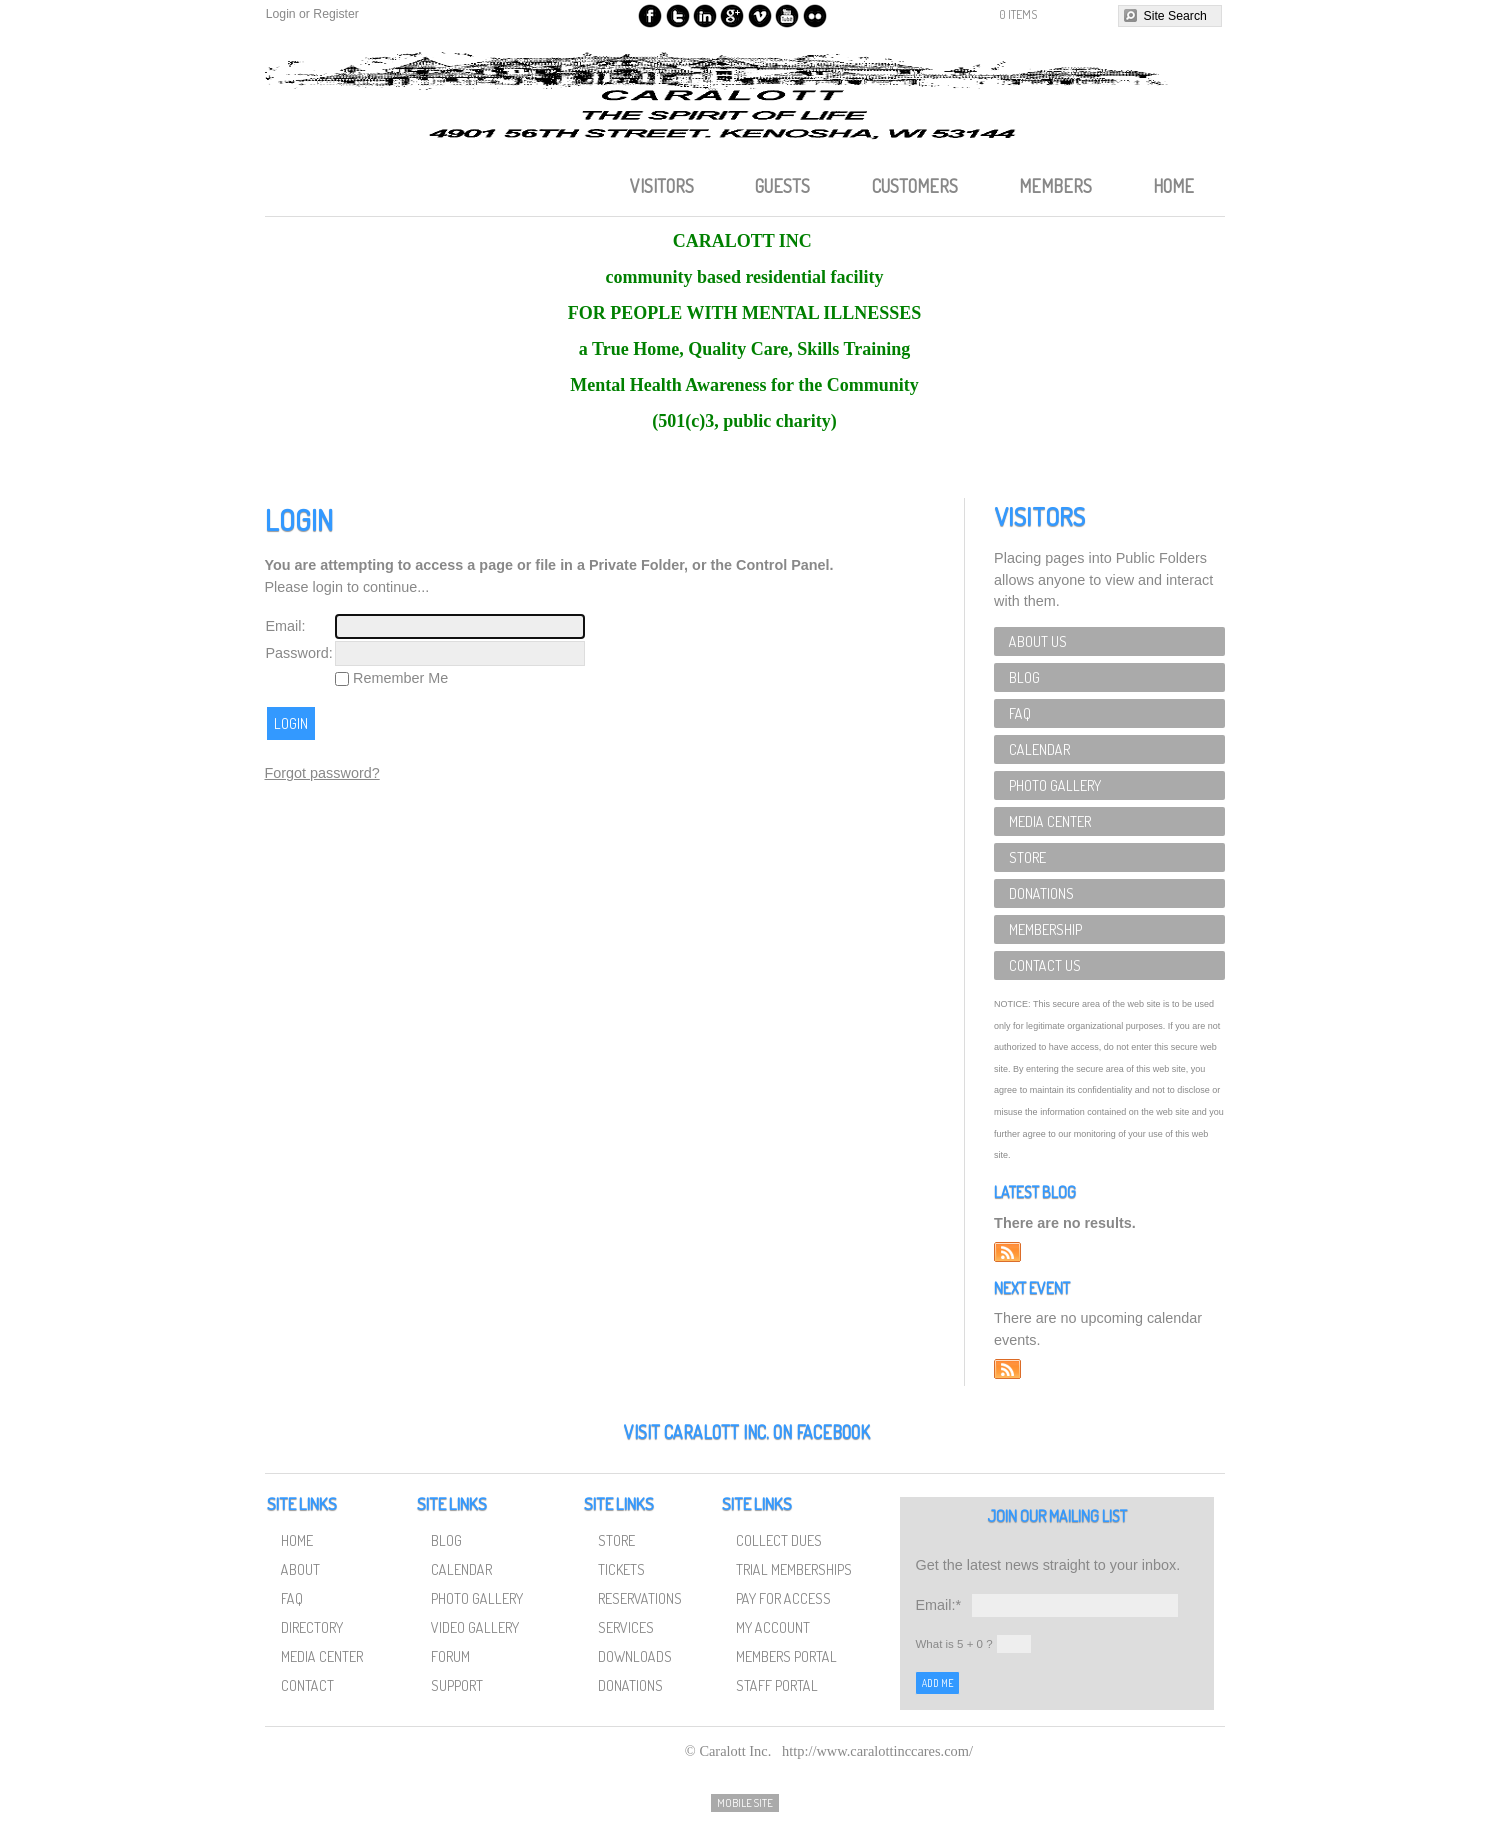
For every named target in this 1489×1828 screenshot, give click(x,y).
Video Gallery (475, 1627)
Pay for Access (783, 1598)
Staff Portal (777, 1685)
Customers (915, 186)
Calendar (1039, 749)
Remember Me (398, 678)
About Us (1038, 641)
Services (626, 1627)
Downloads (635, 1656)
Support (457, 1685)
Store (1027, 857)
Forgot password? (322, 773)
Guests (782, 186)
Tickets (621, 1569)
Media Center (1050, 821)
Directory (312, 1627)
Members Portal (786, 1656)
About (300, 1569)
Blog (1024, 677)
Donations (1041, 893)
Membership (1045, 929)
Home (1173, 186)
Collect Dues (779, 1540)
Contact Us (1045, 965)
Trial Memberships (794, 1569)
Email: (286, 626)
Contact (307, 1685)
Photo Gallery (1055, 785)
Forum (450, 1656)
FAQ (1020, 713)
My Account (773, 1627)
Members (1055, 186)
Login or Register (312, 14)
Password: (299, 653)
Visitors (662, 186)
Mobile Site (745, 1803)
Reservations (640, 1598)
